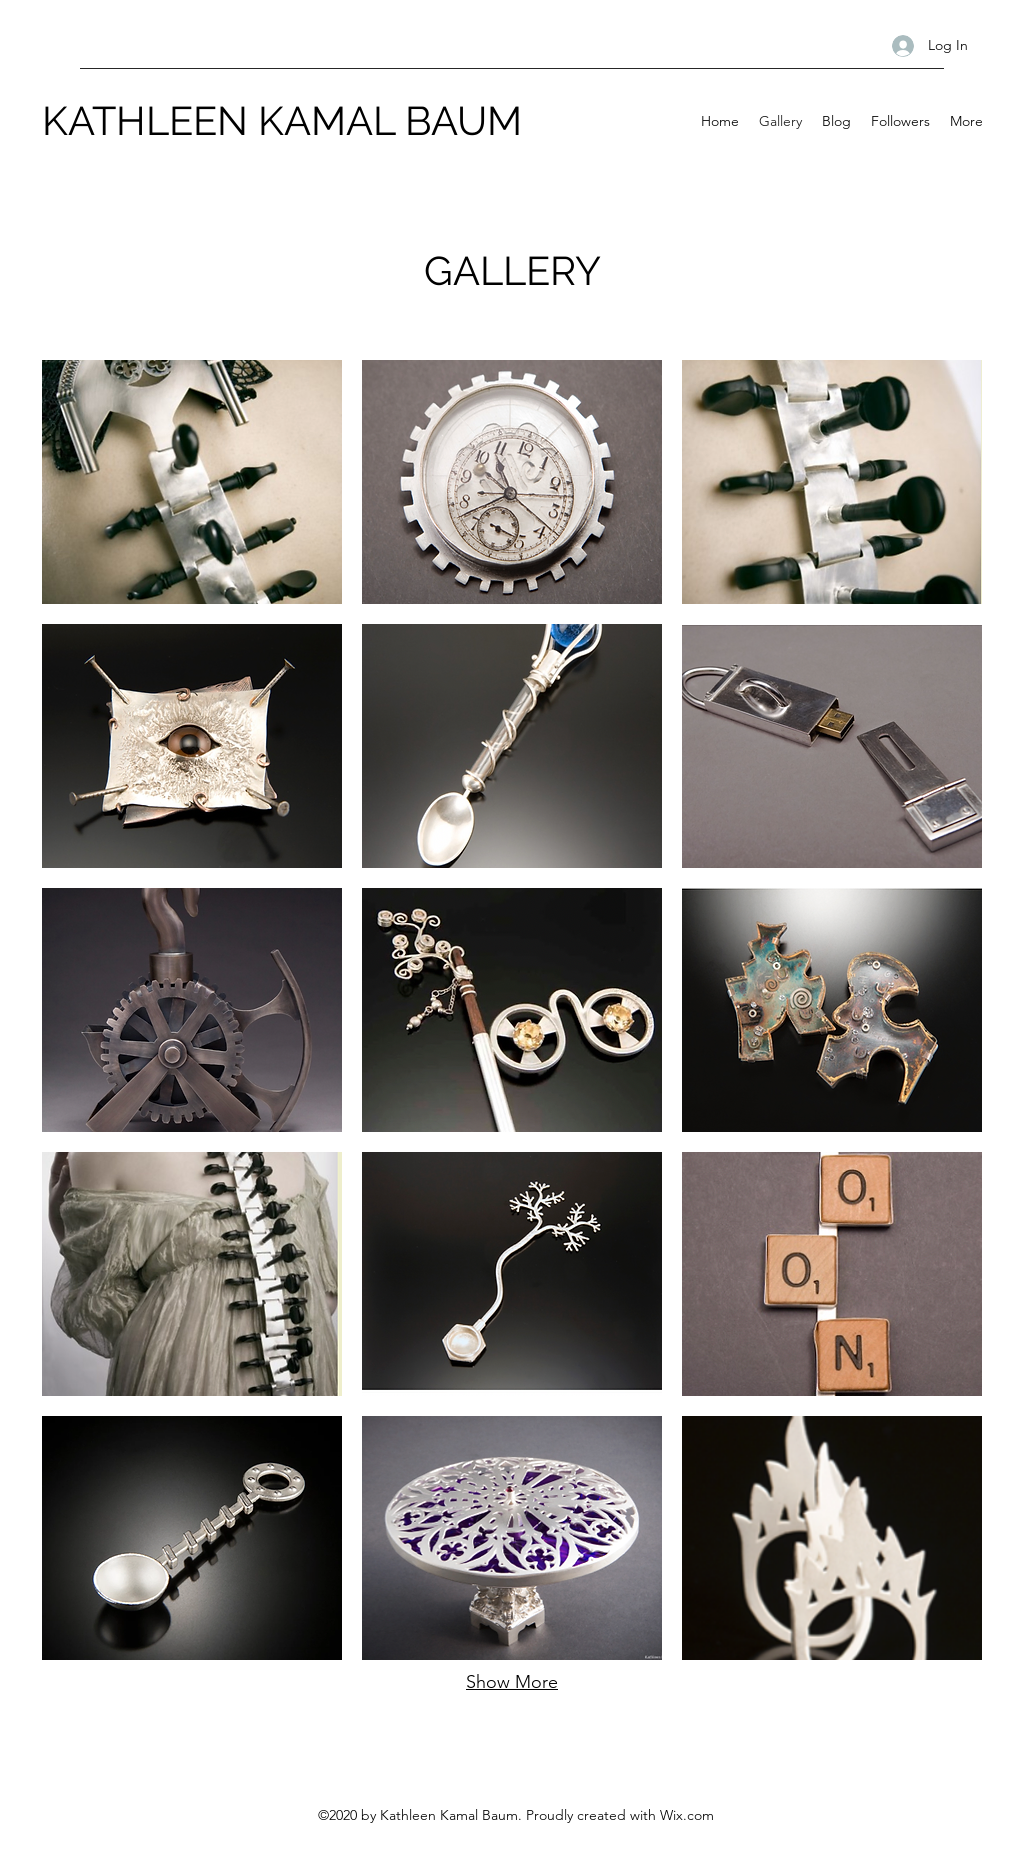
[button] (192, 482)
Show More (512, 1682)
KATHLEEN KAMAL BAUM (282, 120)
